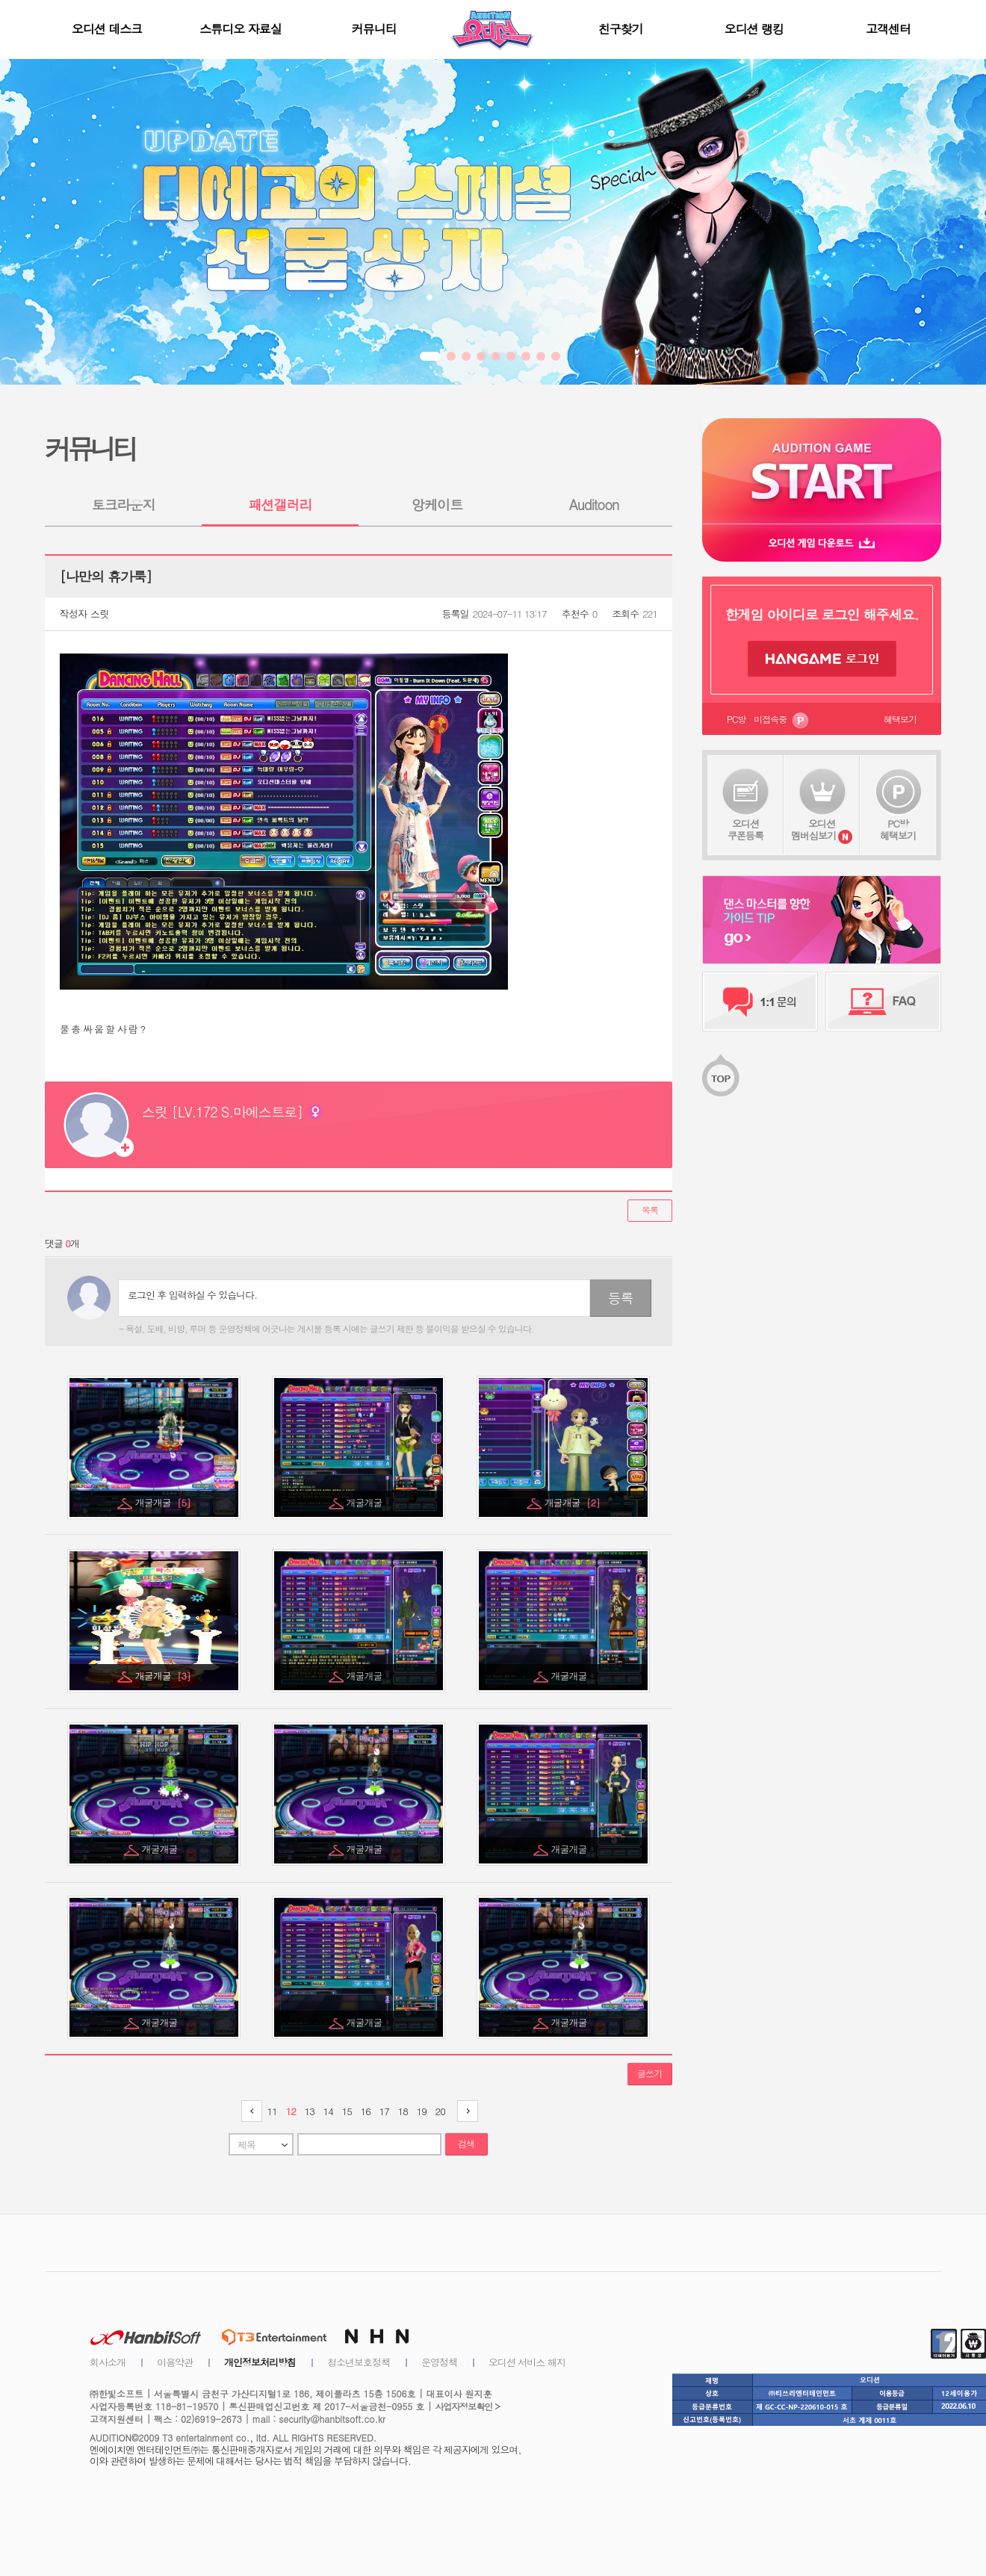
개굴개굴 (162, 1502)
